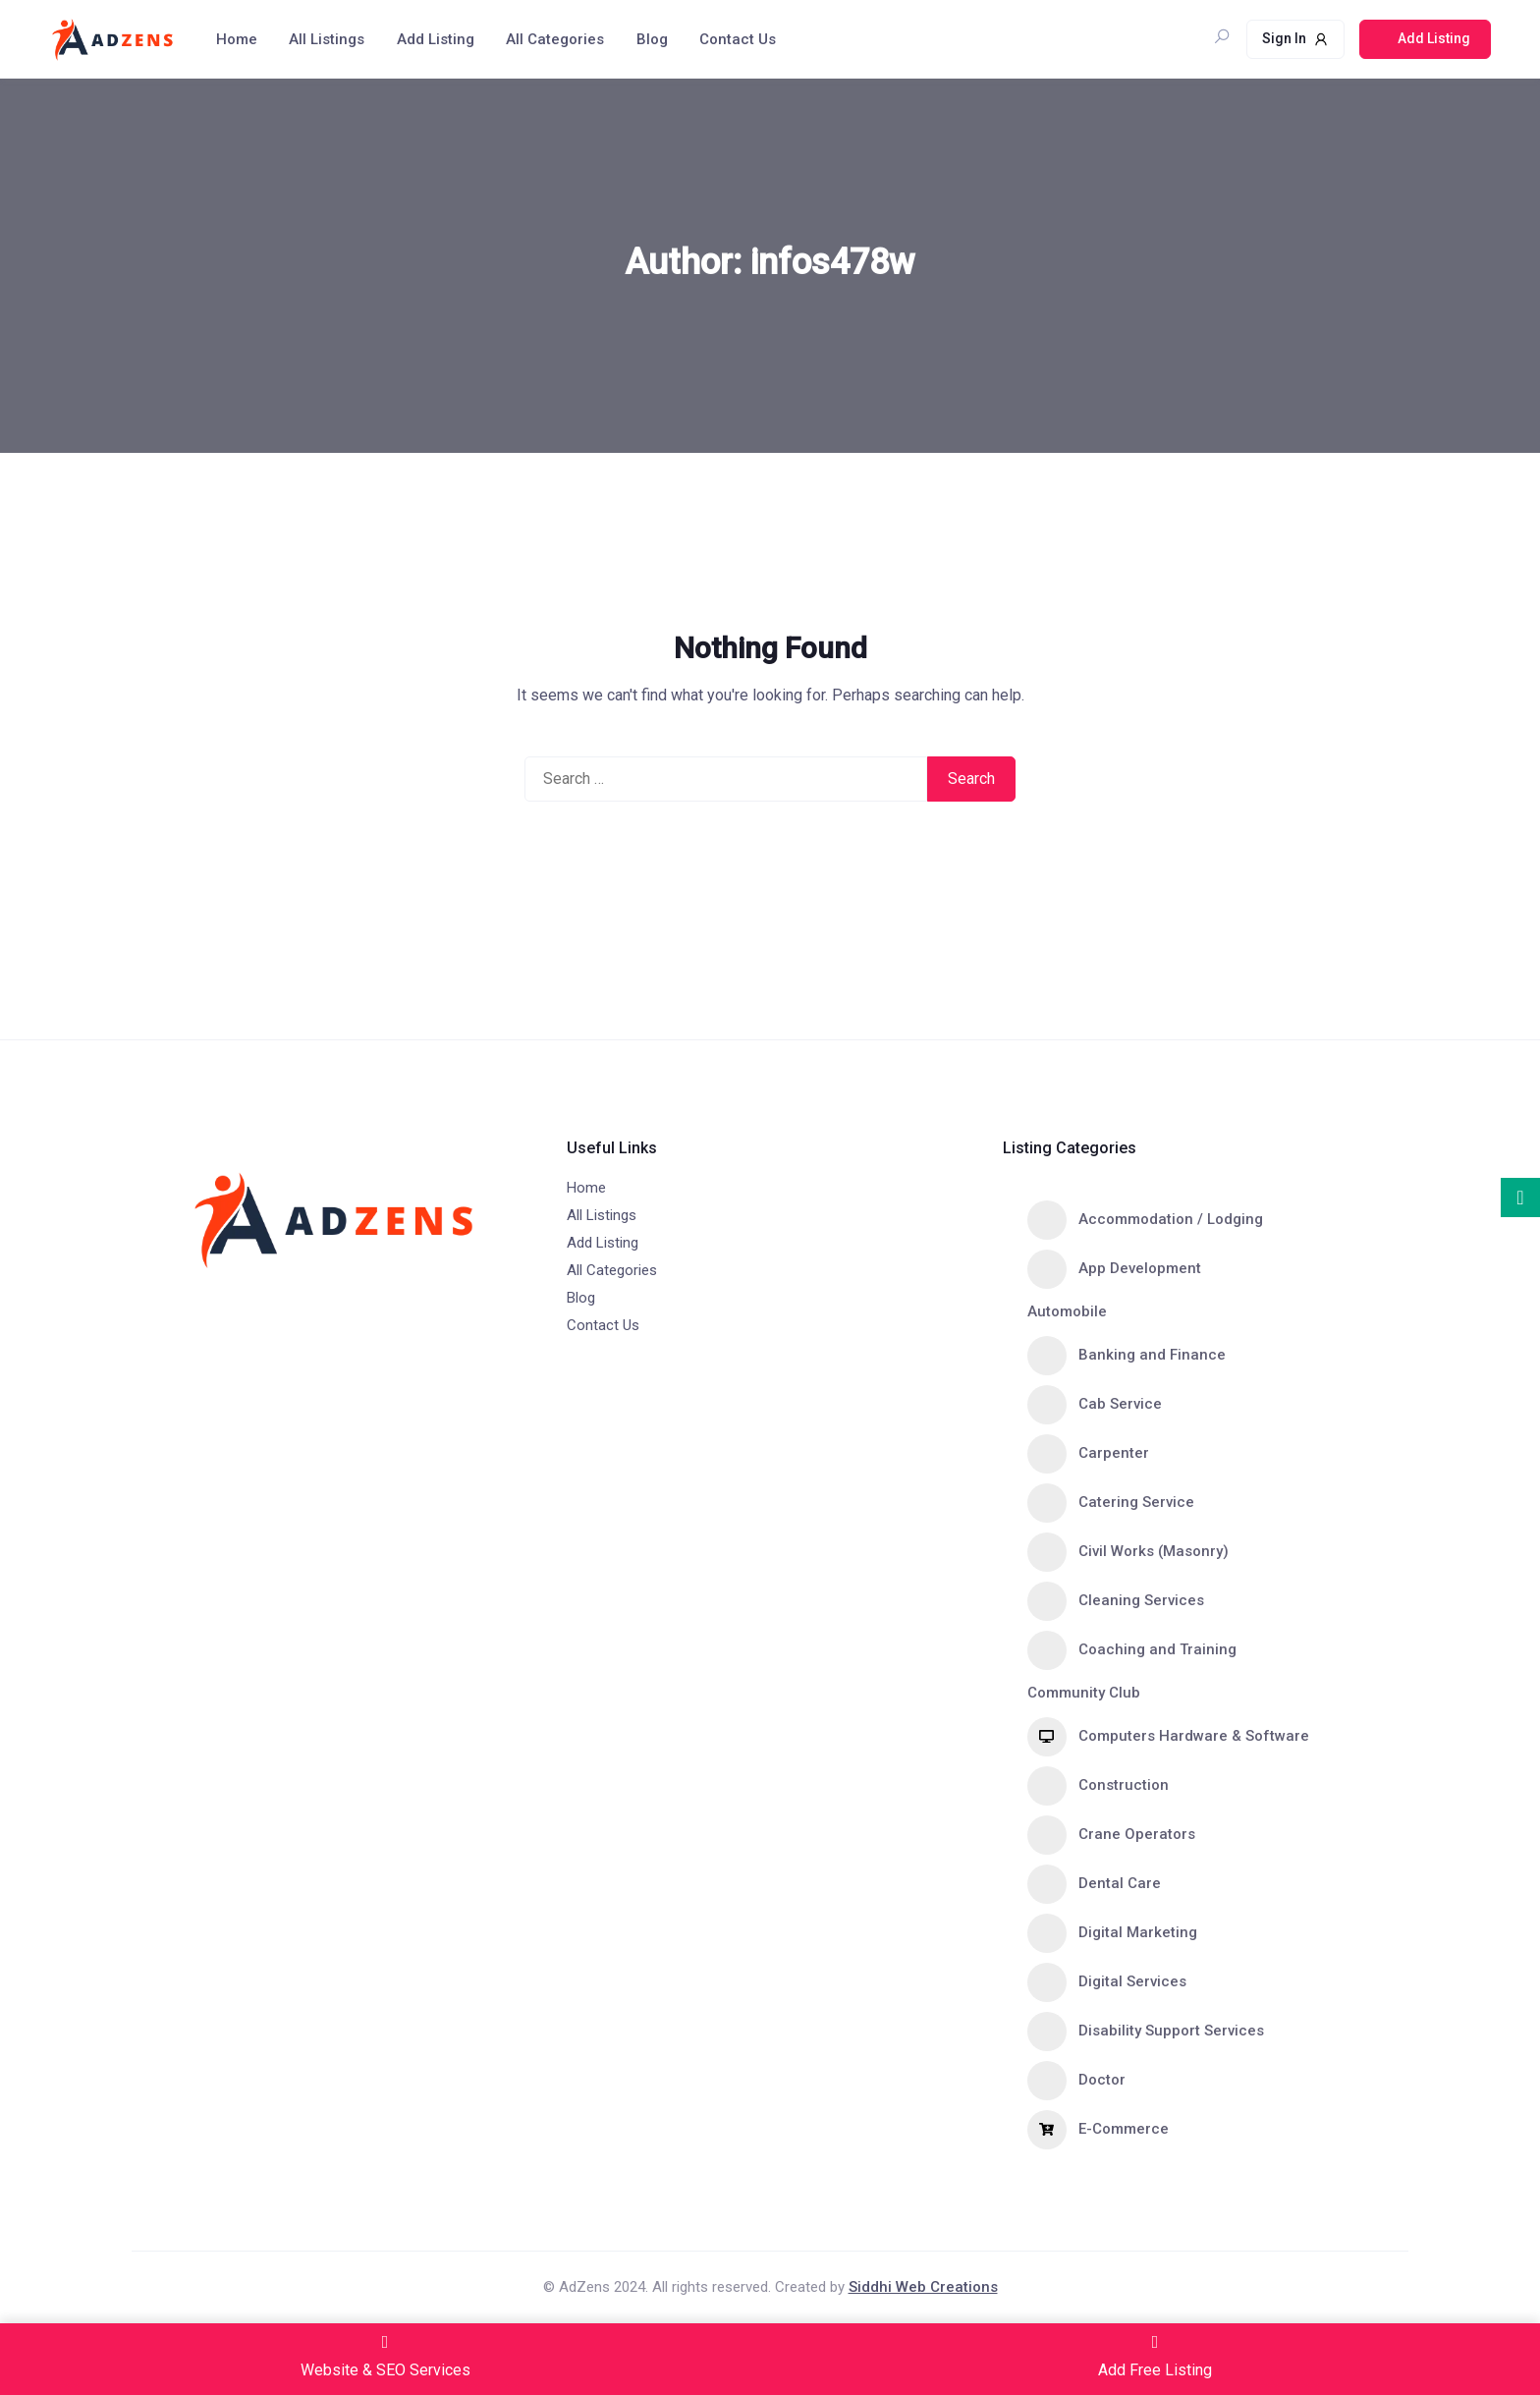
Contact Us (737, 39)
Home (236, 39)
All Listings (326, 39)
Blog (652, 39)
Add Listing (435, 39)
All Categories (555, 39)
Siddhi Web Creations (923, 2287)
